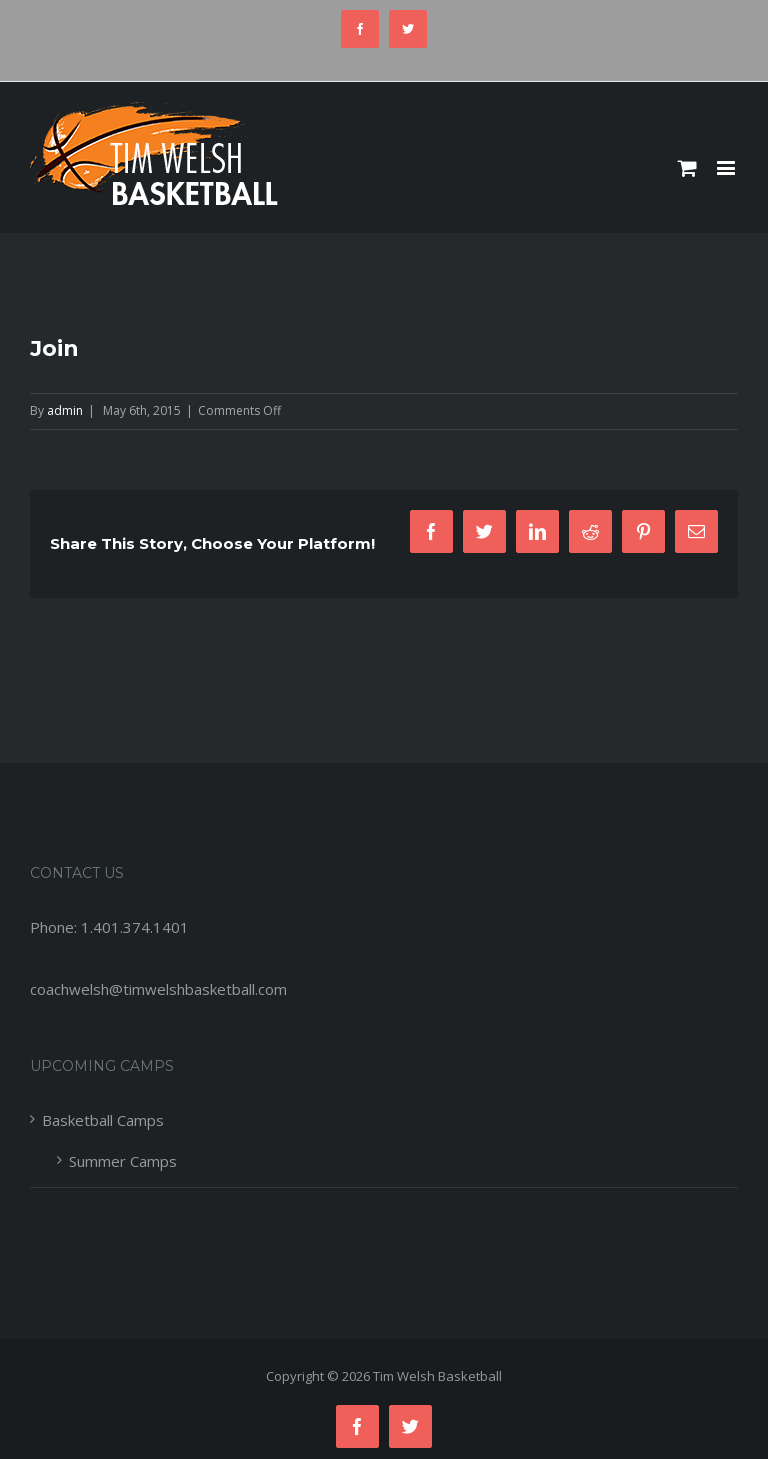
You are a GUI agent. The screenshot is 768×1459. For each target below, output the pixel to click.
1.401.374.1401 (135, 927)
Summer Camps (123, 1161)
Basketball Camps (103, 1120)
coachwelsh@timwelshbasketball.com (158, 989)
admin (65, 410)
